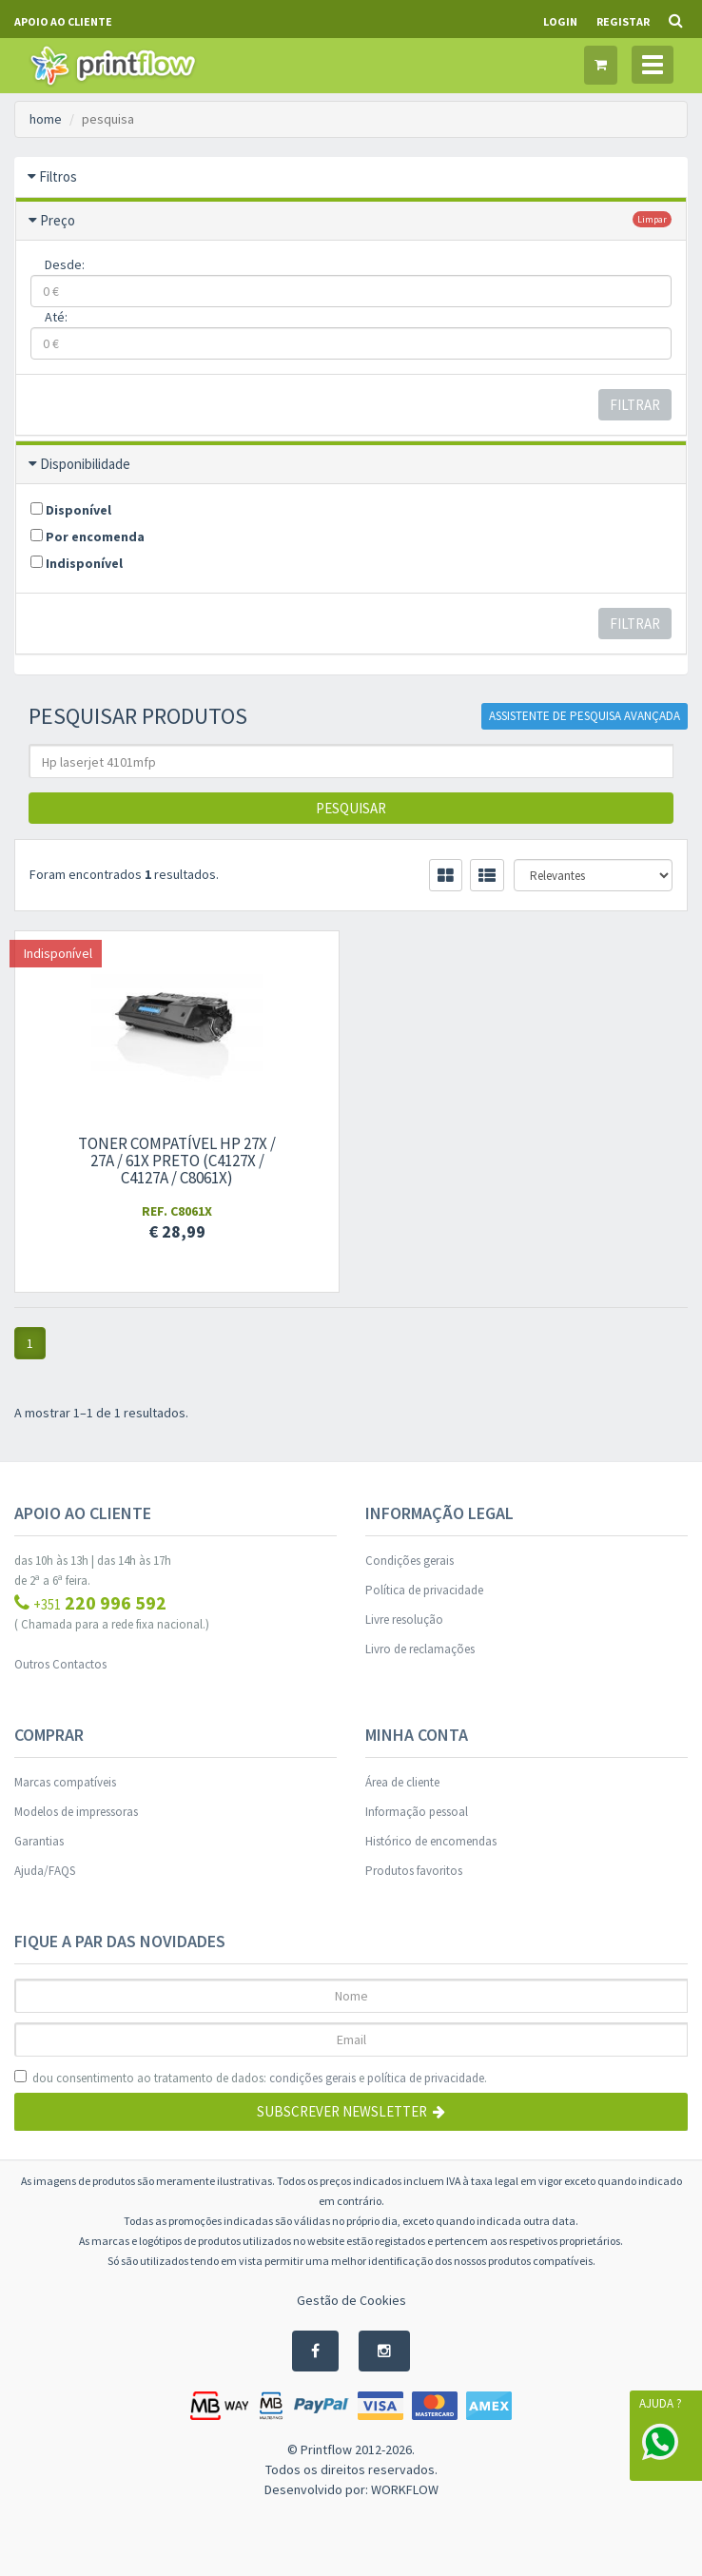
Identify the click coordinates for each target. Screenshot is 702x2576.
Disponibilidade (85, 464)
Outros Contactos (60, 1664)
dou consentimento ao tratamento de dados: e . (250, 2078)
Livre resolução (404, 1619)
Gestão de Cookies (351, 2300)
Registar (623, 21)
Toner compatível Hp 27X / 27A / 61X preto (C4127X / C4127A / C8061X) (176, 1160)
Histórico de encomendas (431, 1841)
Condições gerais (409, 1560)
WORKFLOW (405, 2489)
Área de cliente (402, 1782)
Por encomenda (87, 536)
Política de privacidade (424, 1590)
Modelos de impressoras (76, 1812)
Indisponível (76, 563)
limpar (652, 219)
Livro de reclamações (420, 1649)
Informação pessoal (416, 1812)
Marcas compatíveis (65, 1782)
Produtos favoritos (413, 1871)
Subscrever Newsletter (351, 2111)
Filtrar (635, 405)
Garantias (39, 1841)
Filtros (58, 176)
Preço (57, 220)
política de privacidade (425, 2078)
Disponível (70, 509)
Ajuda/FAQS (44, 1871)
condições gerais (312, 2078)
